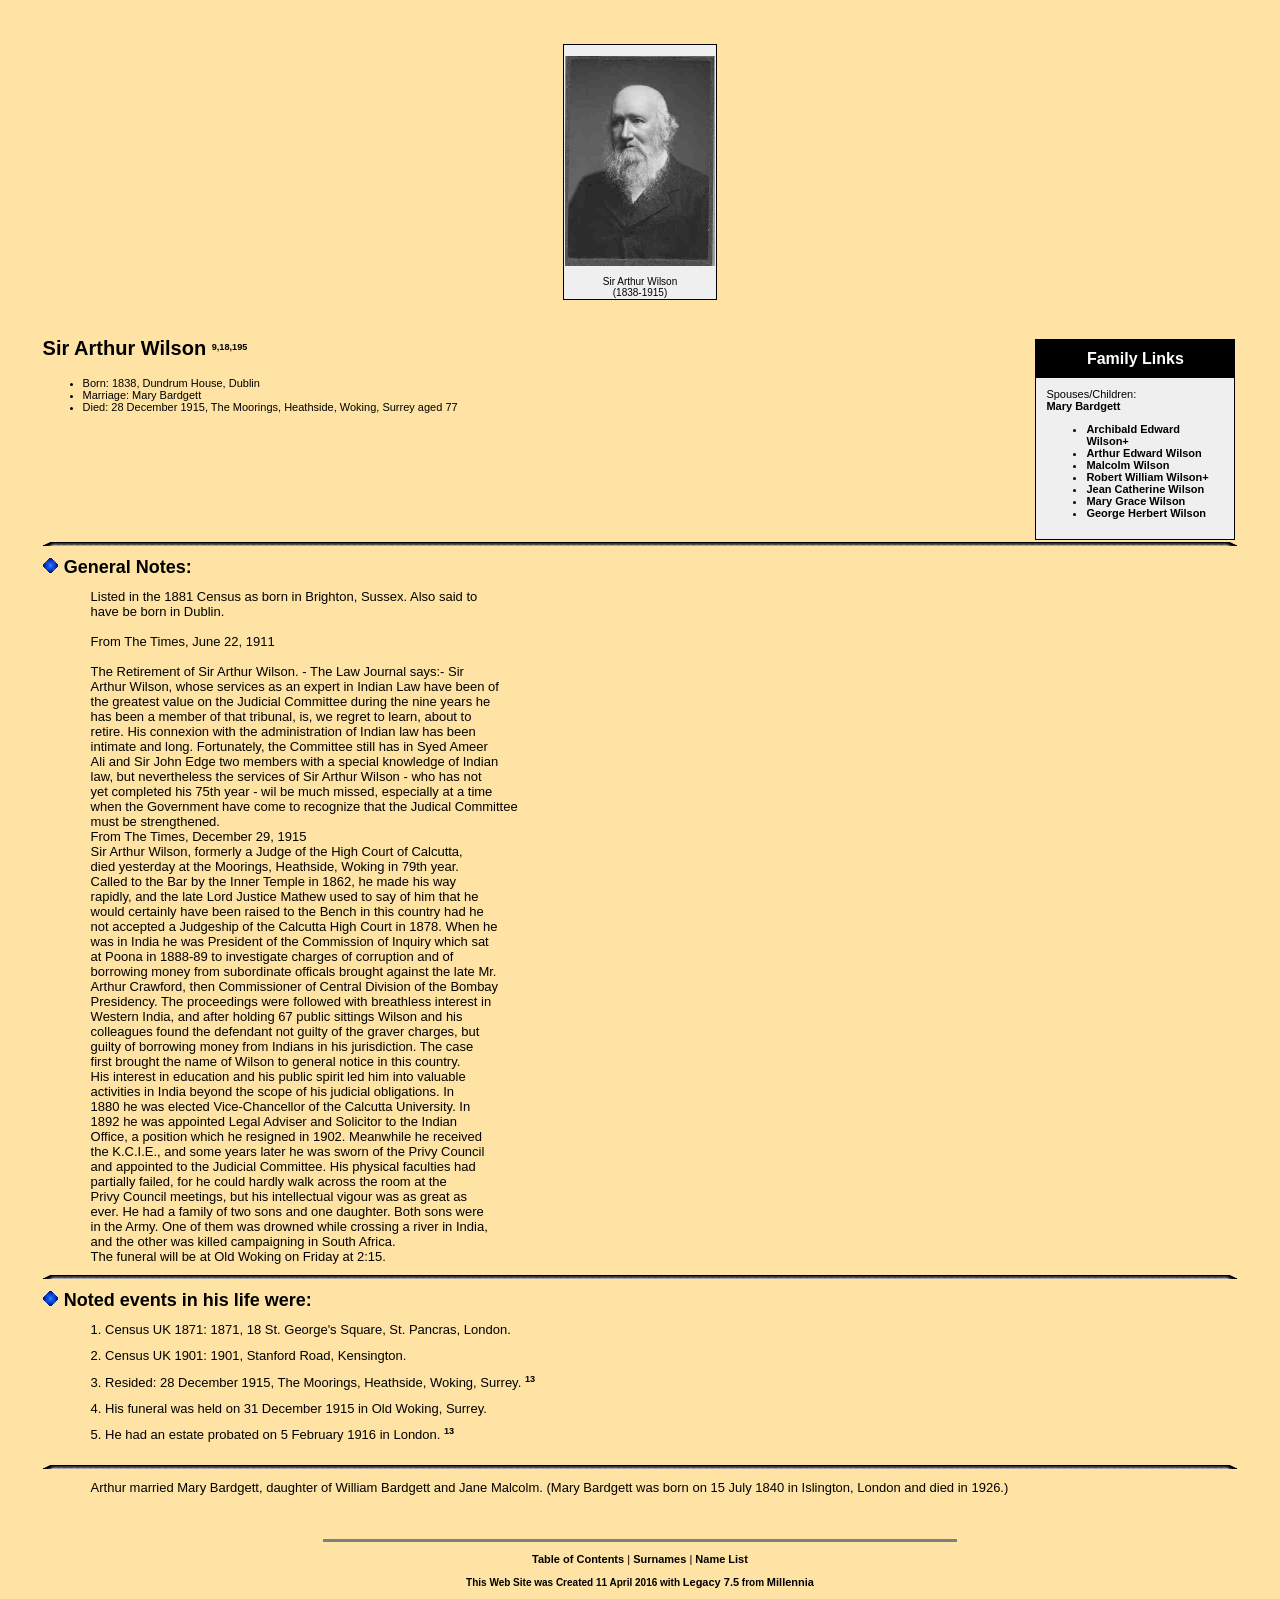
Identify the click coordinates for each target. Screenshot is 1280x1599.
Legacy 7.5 (711, 1582)
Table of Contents (578, 1559)
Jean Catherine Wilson (1145, 489)
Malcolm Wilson (1127, 465)
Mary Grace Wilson (1135, 501)
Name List (721, 1559)
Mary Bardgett (1083, 406)
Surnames (659, 1559)
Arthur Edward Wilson (1143, 453)
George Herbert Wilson (1146, 513)
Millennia (790, 1582)
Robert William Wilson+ (1147, 477)
